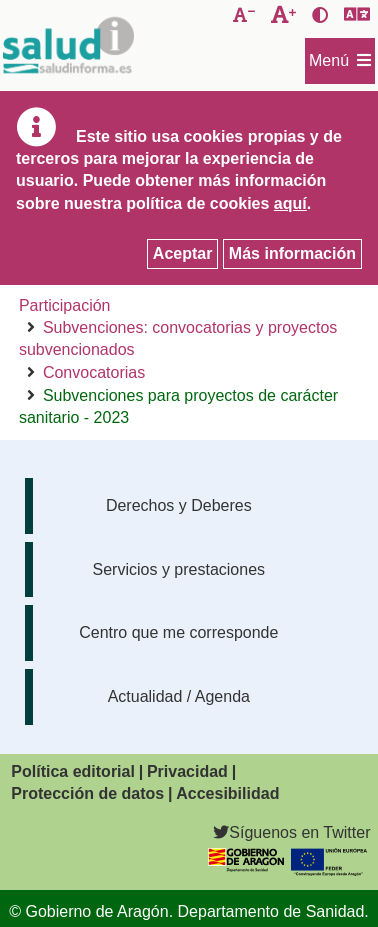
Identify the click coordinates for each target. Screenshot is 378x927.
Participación (65, 305)
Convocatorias (94, 372)
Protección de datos (87, 793)
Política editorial (73, 771)
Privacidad (187, 771)
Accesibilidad (227, 793)
